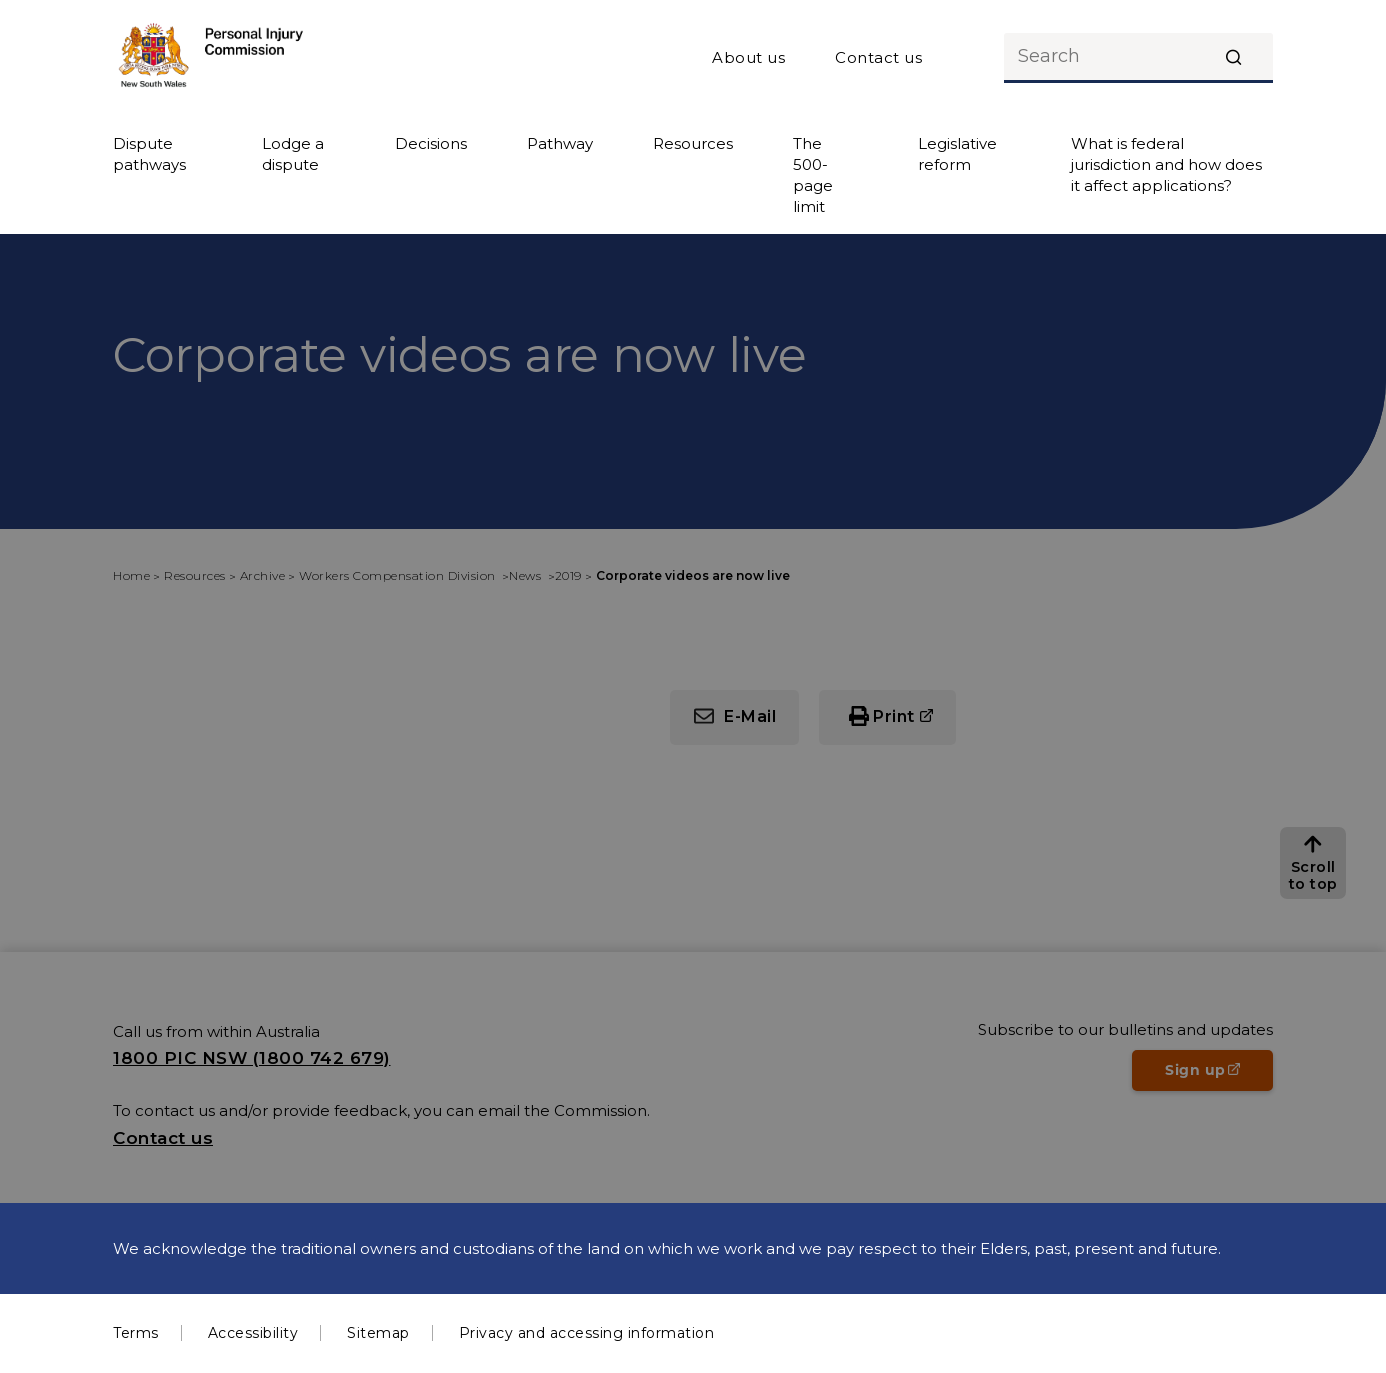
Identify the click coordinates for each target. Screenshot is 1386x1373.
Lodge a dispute (293, 154)
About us (748, 57)
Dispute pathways (149, 154)
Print (894, 716)
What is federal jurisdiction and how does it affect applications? (1166, 164)
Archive (263, 575)
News (527, 575)
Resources (693, 143)
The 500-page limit (813, 175)
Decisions (431, 143)
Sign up (1219, 1076)
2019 (568, 575)
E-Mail (750, 716)
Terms (136, 1333)
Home (131, 575)
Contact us (878, 57)
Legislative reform (957, 154)
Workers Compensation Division (399, 575)
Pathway (560, 143)
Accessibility (253, 1333)
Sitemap (378, 1333)
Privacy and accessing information (587, 1333)
